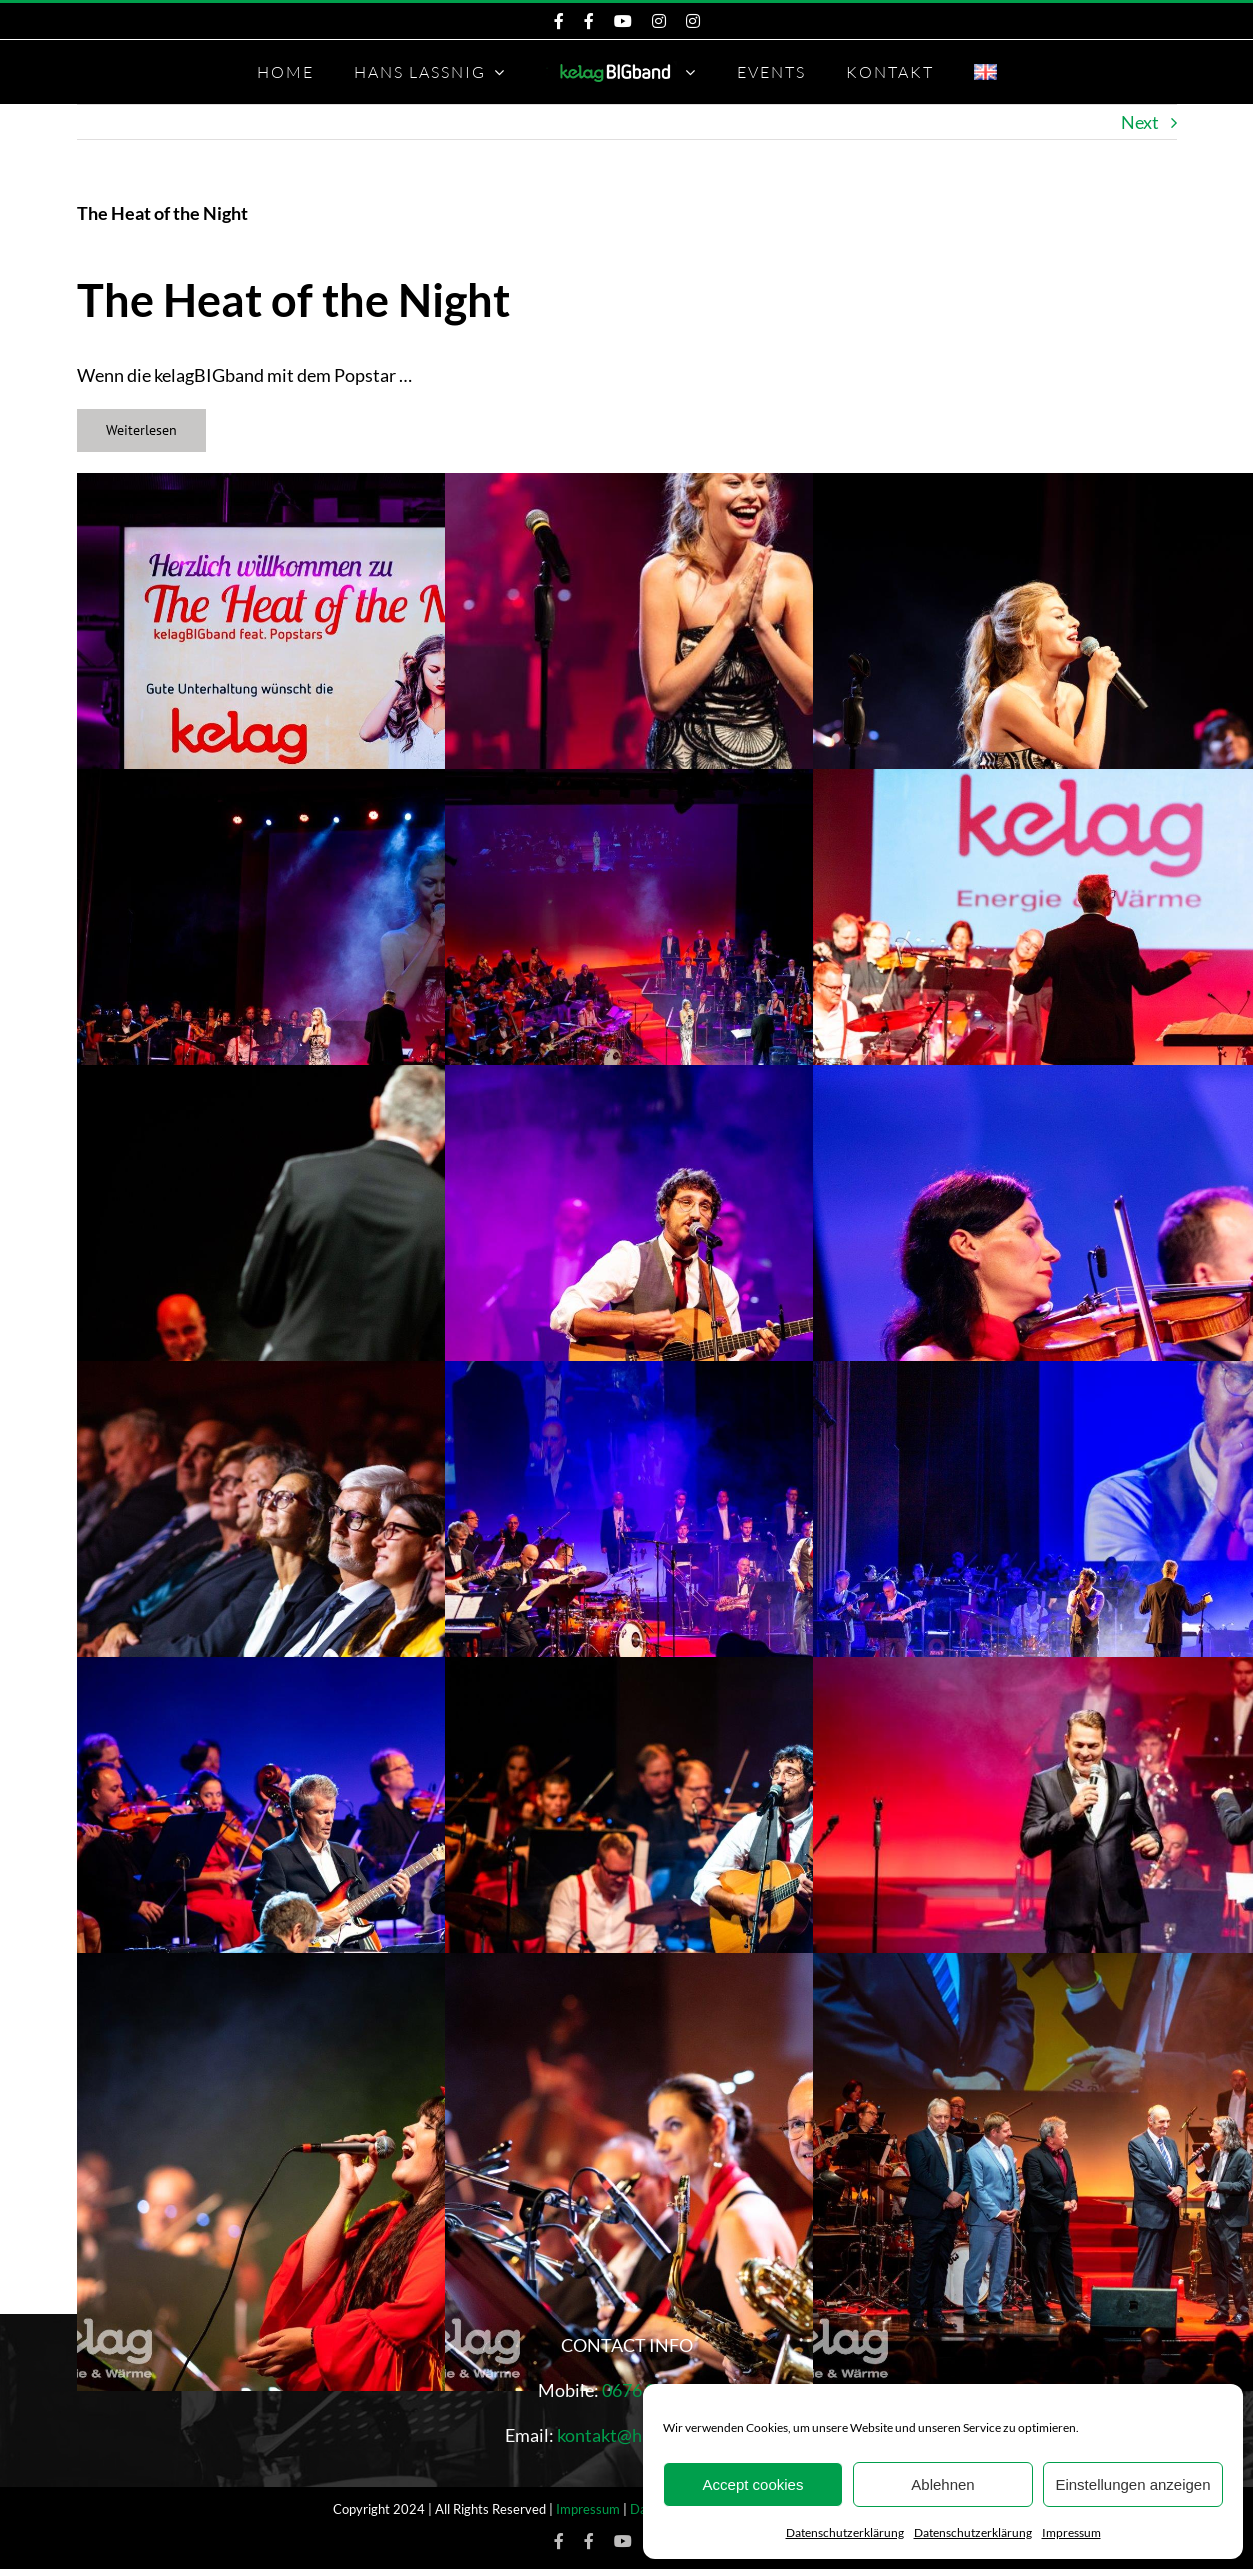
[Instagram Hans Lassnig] (693, 21)
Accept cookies (753, 2484)
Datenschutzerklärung (845, 2532)
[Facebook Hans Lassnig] (589, 21)
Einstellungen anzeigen (1132, 2484)
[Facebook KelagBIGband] (559, 21)
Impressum (1071, 2532)
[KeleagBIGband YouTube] (623, 21)
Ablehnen (942, 2484)
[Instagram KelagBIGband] (659, 21)
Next (1140, 122)
